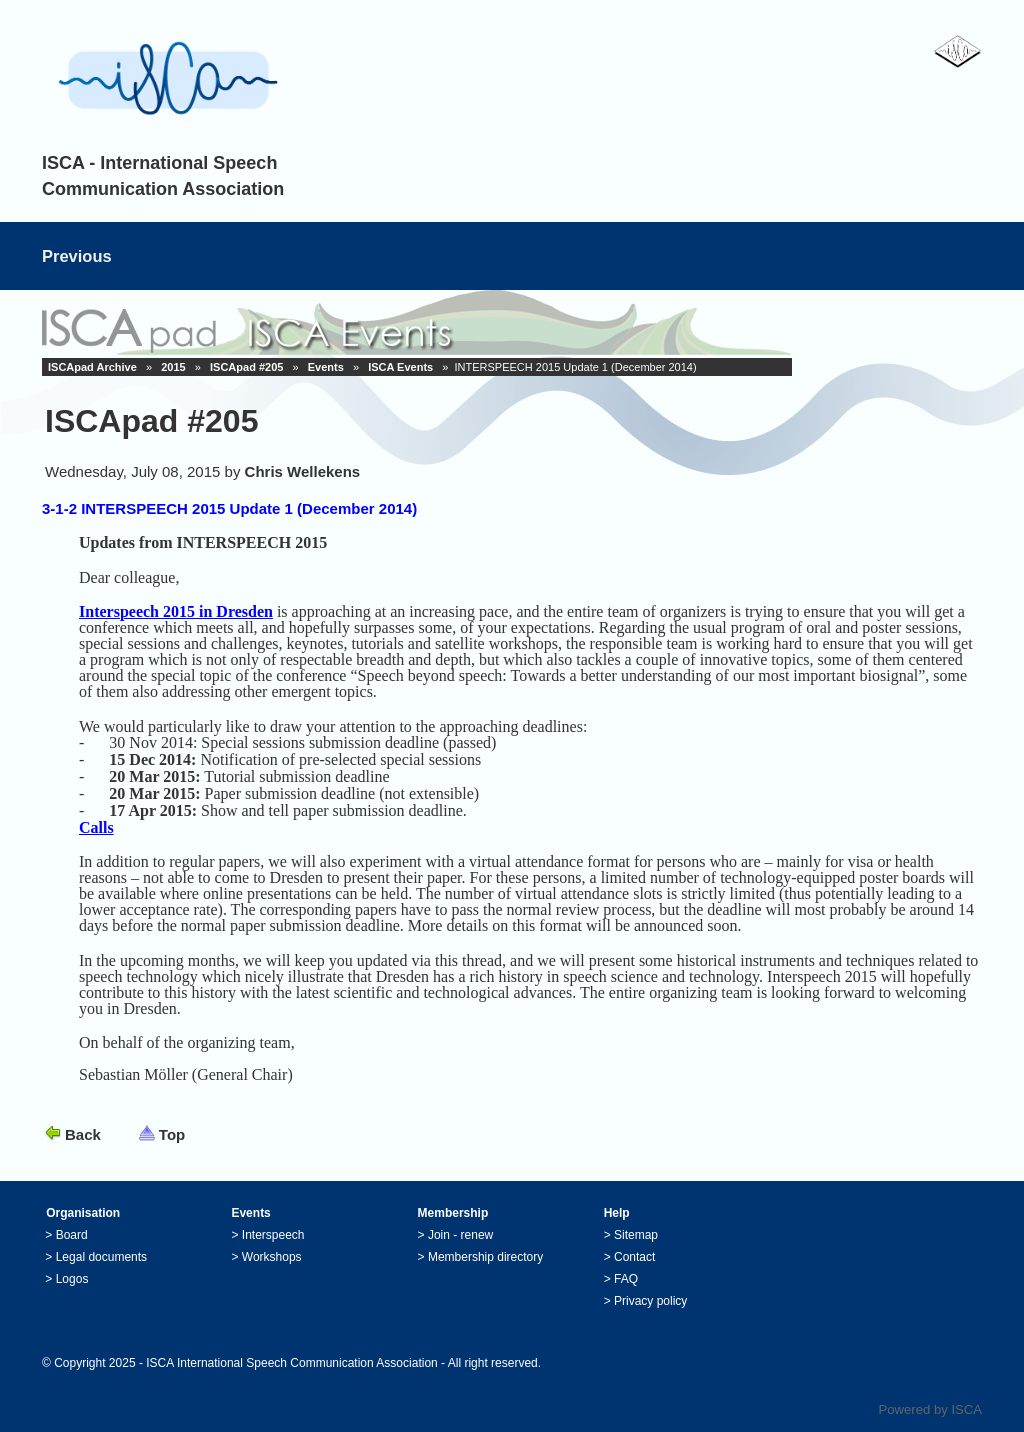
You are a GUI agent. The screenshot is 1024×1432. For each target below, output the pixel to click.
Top (172, 1134)
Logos (72, 1279)
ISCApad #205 (246, 367)
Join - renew (460, 1235)
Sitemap (636, 1235)
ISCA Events (400, 367)
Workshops (272, 1257)
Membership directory (485, 1257)
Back (83, 1134)
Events (326, 367)
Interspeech (273, 1235)
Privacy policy (650, 1301)
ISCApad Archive (92, 367)
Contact (634, 1257)
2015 (173, 367)
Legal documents (101, 1257)
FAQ (626, 1279)
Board (72, 1235)
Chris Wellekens (303, 471)
